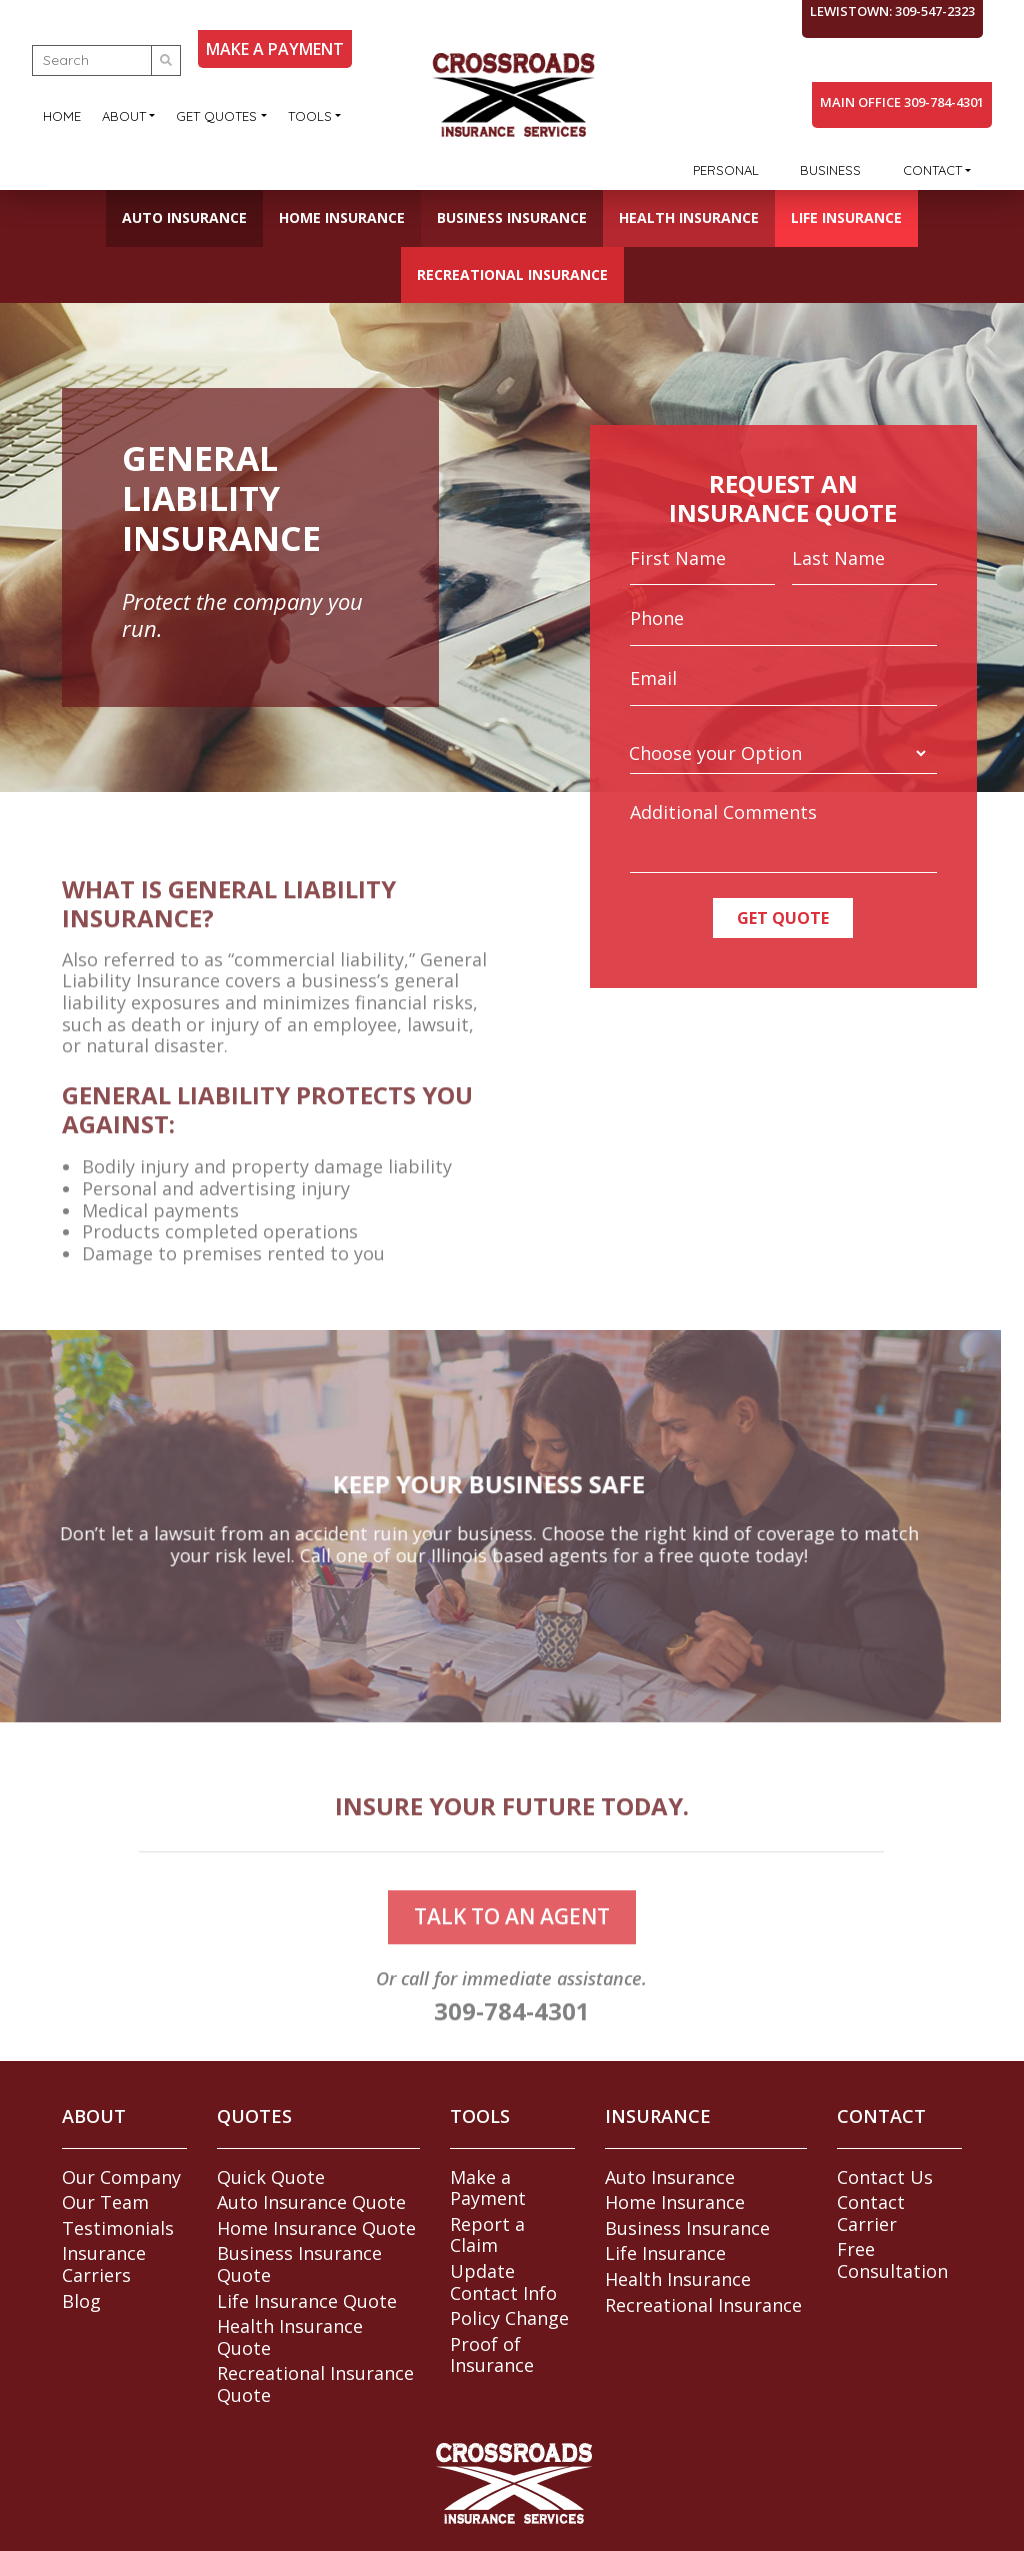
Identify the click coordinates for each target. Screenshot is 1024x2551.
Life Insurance (846, 217)
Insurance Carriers (104, 2264)
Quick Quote (271, 2177)
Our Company (121, 2177)
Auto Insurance (184, 217)
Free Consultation (892, 2260)
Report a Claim (487, 2235)
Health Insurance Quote (290, 2337)
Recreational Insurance (512, 274)
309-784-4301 (512, 2039)
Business (830, 170)
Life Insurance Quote (307, 2301)
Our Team (105, 2202)
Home (62, 116)
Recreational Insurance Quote (315, 2384)
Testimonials (118, 2228)
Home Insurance (342, 217)
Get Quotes (216, 116)
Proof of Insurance (492, 2355)
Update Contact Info (503, 2282)
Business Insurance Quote (299, 2264)
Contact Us (885, 2177)
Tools (310, 116)
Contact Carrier (871, 2213)
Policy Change (509, 2318)
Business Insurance (512, 217)
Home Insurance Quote (316, 2228)
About (124, 116)
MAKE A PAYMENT (275, 49)
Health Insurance (689, 217)
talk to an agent (512, 1945)
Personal (726, 170)
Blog (81, 2301)
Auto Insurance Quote (311, 2202)
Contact (932, 170)
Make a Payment (488, 2188)
